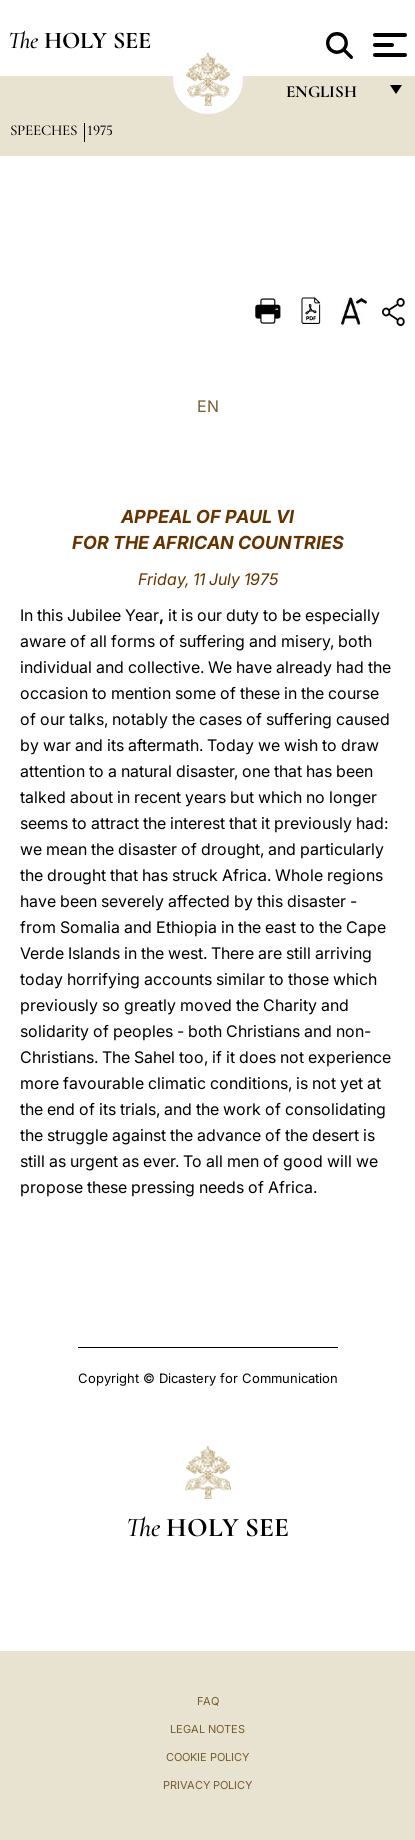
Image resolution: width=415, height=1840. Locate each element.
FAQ (208, 1701)
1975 (100, 130)
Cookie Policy (207, 1757)
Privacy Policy (207, 1785)
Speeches (45, 130)
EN (208, 406)
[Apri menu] (387, 45)
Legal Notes (207, 1729)
